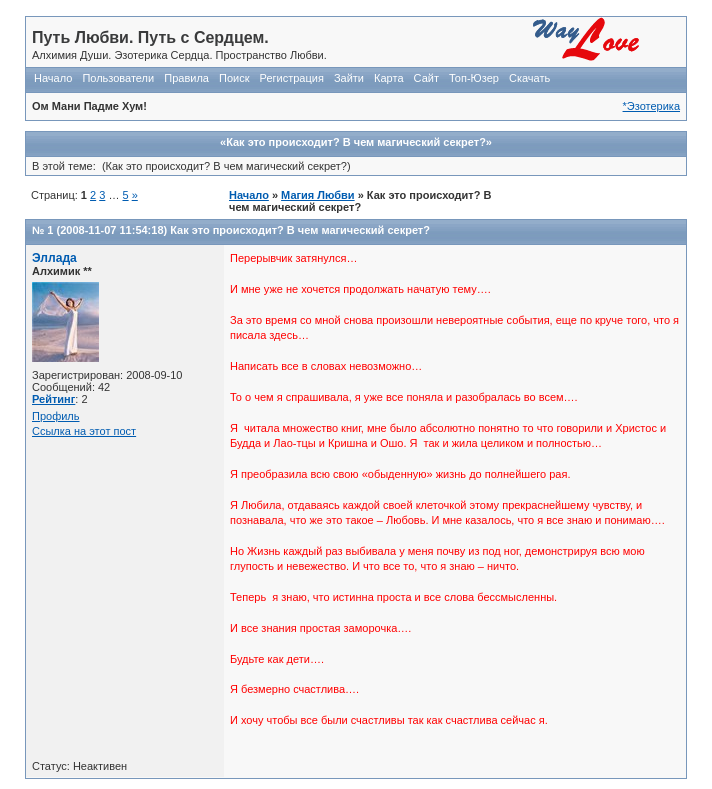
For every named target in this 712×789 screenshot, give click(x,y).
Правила (186, 78)
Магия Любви (318, 195)
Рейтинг (53, 399)
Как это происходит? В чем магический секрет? (300, 230)
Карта (388, 78)
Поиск (234, 78)
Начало (53, 78)
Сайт (426, 78)
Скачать (529, 78)
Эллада (54, 258)
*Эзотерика (651, 106)
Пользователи (118, 78)
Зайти (349, 78)
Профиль (56, 416)
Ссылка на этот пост (84, 431)
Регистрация (292, 78)
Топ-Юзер (474, 78)
